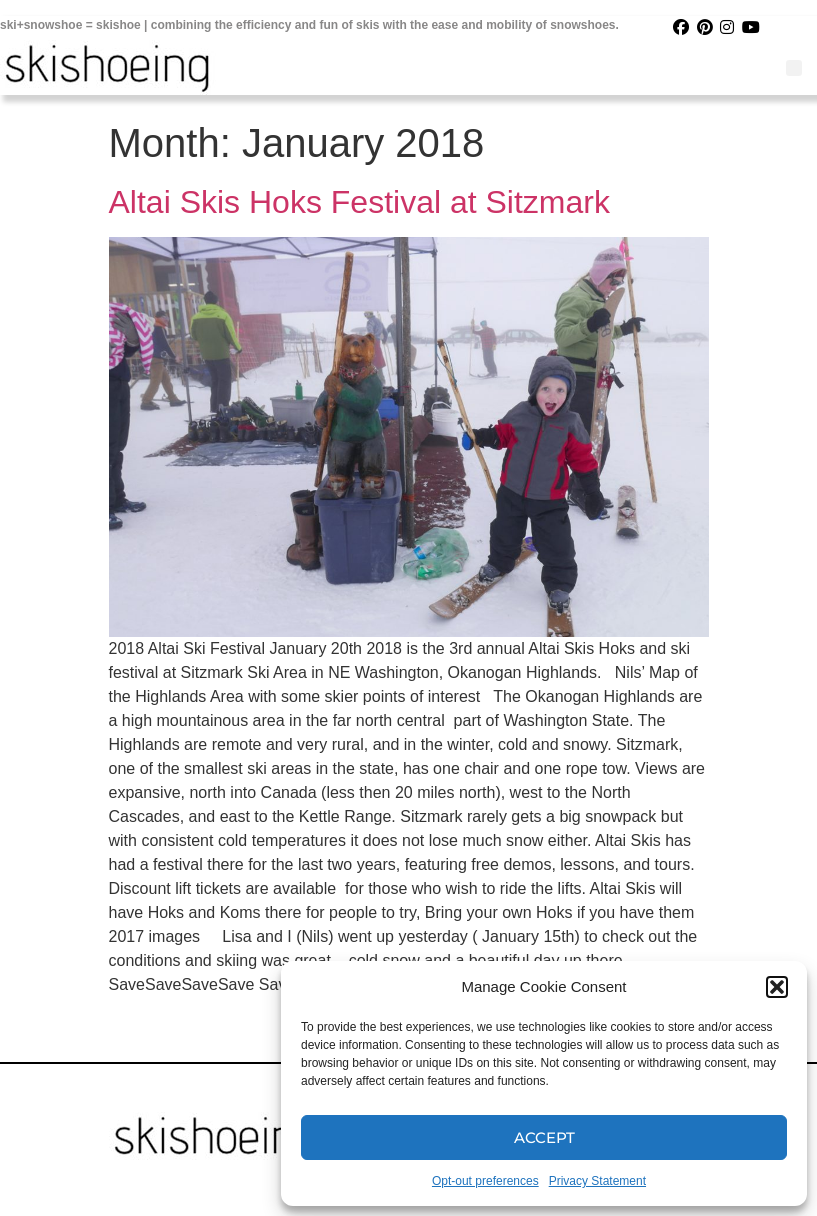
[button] (777, 987)
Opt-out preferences (485, 1181)
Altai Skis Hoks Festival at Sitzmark (359, 202)
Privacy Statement (597, 1181)
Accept (544, 1137)
